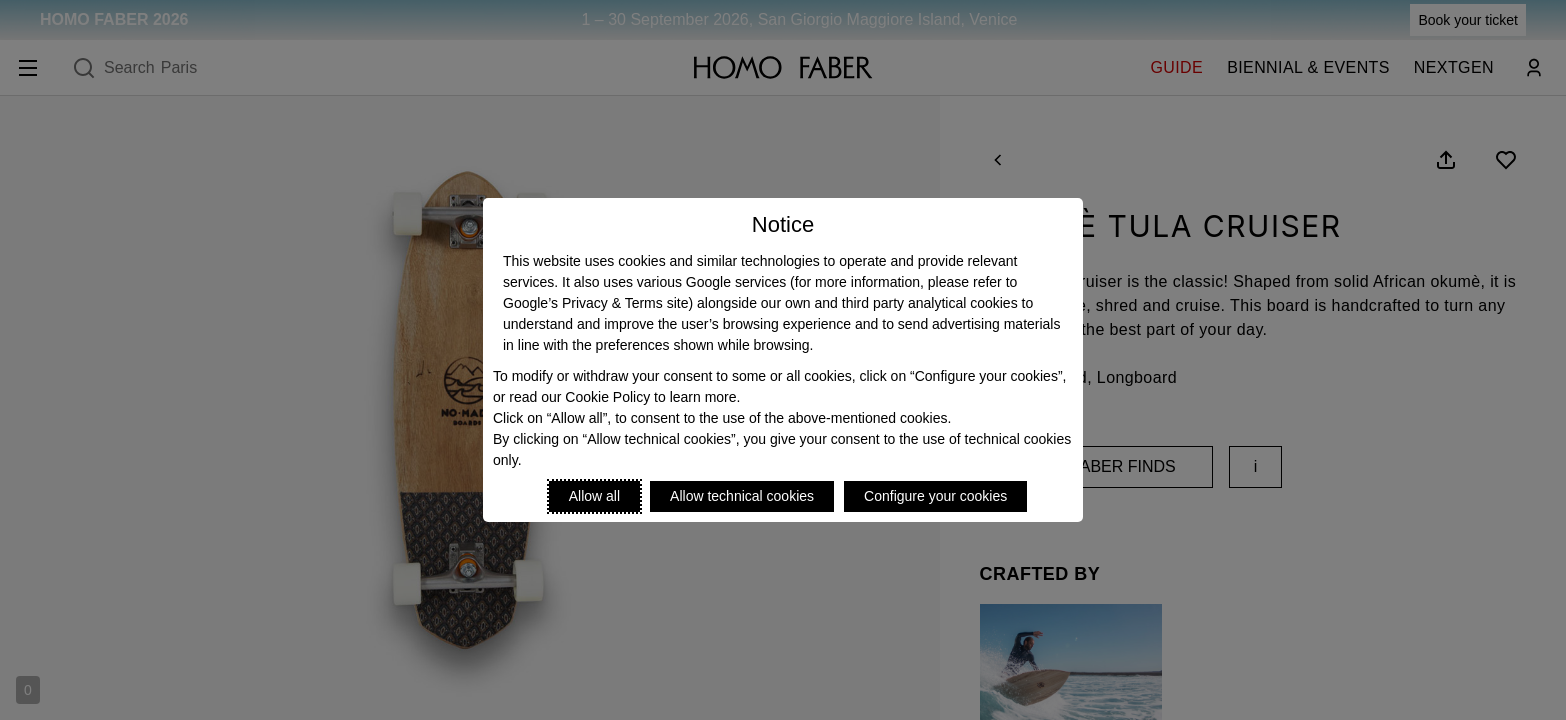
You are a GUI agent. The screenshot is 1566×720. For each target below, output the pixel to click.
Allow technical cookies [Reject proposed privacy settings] (742, 496)
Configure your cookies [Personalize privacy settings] (935, 496)
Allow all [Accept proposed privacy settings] (594, 496)
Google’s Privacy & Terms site (595, 303)
